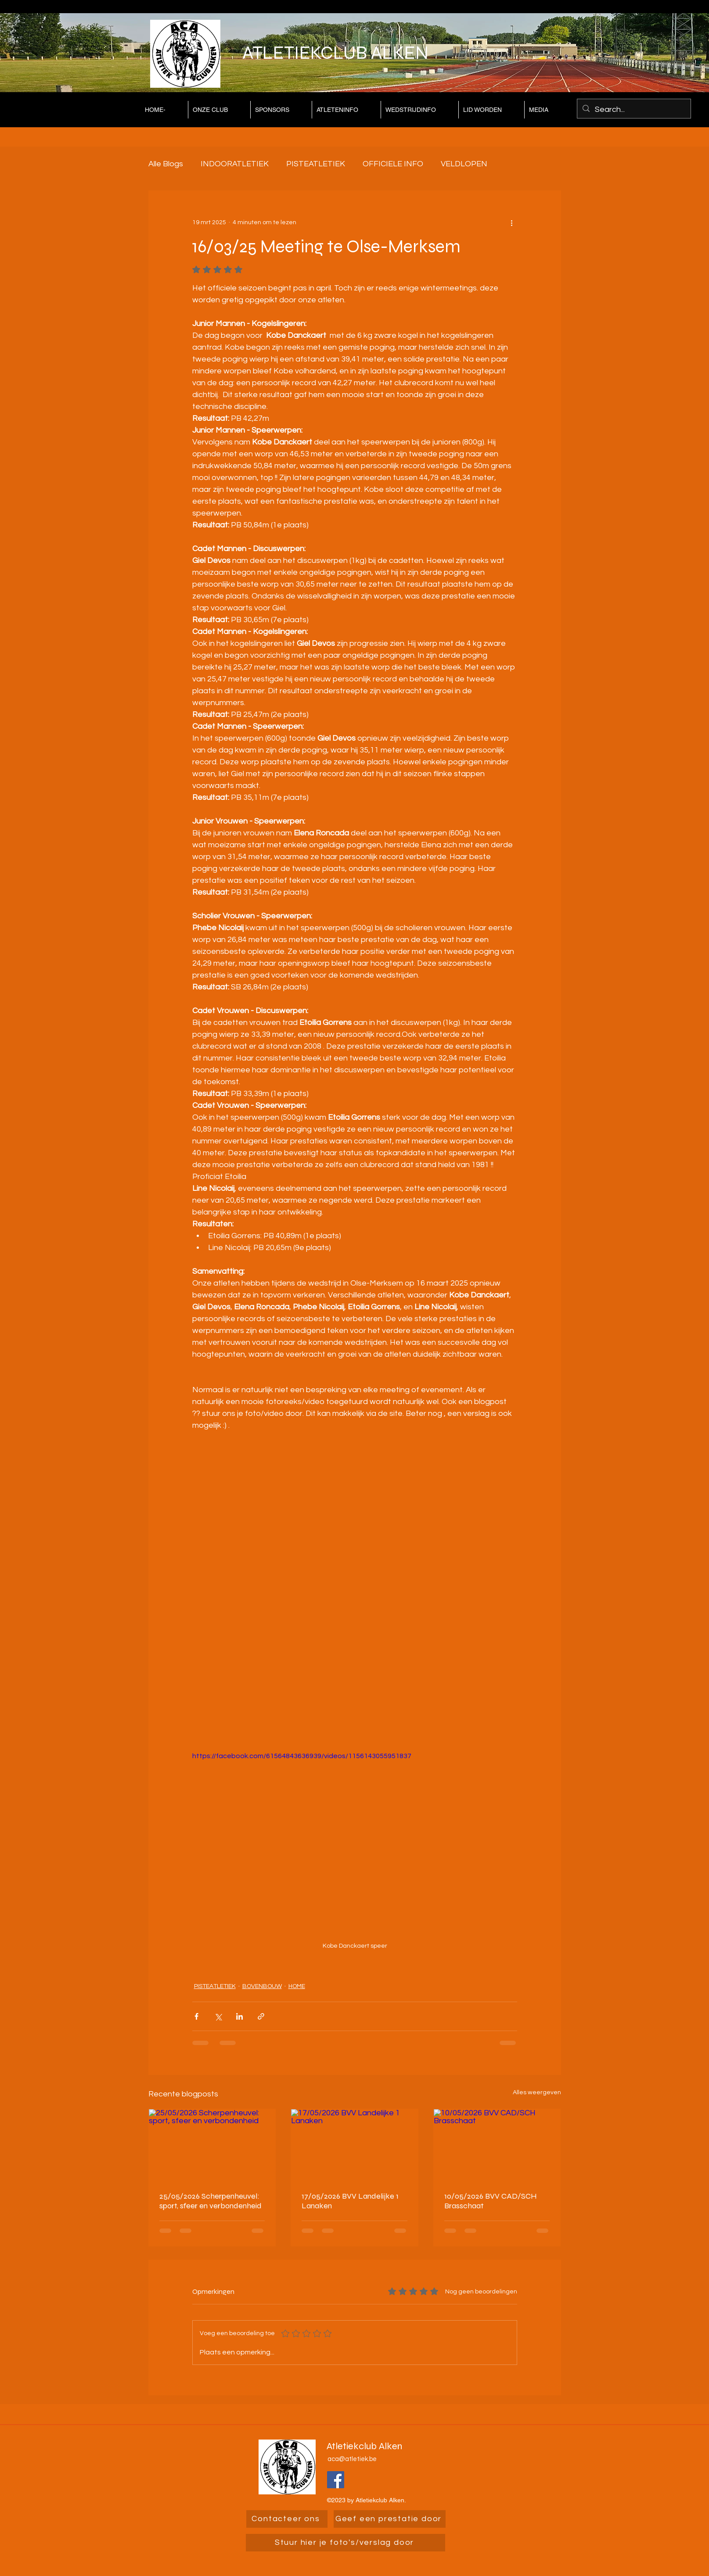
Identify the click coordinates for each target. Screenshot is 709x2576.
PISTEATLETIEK (315, 164)
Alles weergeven (537, 2092)
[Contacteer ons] (287, 2519)
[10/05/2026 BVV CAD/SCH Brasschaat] (497, 2144)
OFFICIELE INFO (393, 164)
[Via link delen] (261, 2016)
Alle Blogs (165, 164)
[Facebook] (335, 2479)
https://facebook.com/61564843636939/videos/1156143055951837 (301, 1755)
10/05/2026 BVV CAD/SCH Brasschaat (490, 2201)
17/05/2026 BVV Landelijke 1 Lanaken (350, 2201)
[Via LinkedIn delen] (239, 2016)
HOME (296, 1986)
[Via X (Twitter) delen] (218, 2016)
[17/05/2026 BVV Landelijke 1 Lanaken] (354, 2144)
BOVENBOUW (262, 1986)
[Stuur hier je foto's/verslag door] (345, 2542)
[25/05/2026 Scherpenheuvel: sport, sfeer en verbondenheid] (212, 2144)
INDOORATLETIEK (235, 164)
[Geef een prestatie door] (390, 2519)
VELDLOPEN (464, 164)
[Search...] (633, 109)
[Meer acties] (512, 222)
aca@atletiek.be (352, 2459)
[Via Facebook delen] (196, 2016)
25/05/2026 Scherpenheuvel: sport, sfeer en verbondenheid (210, 2201)
